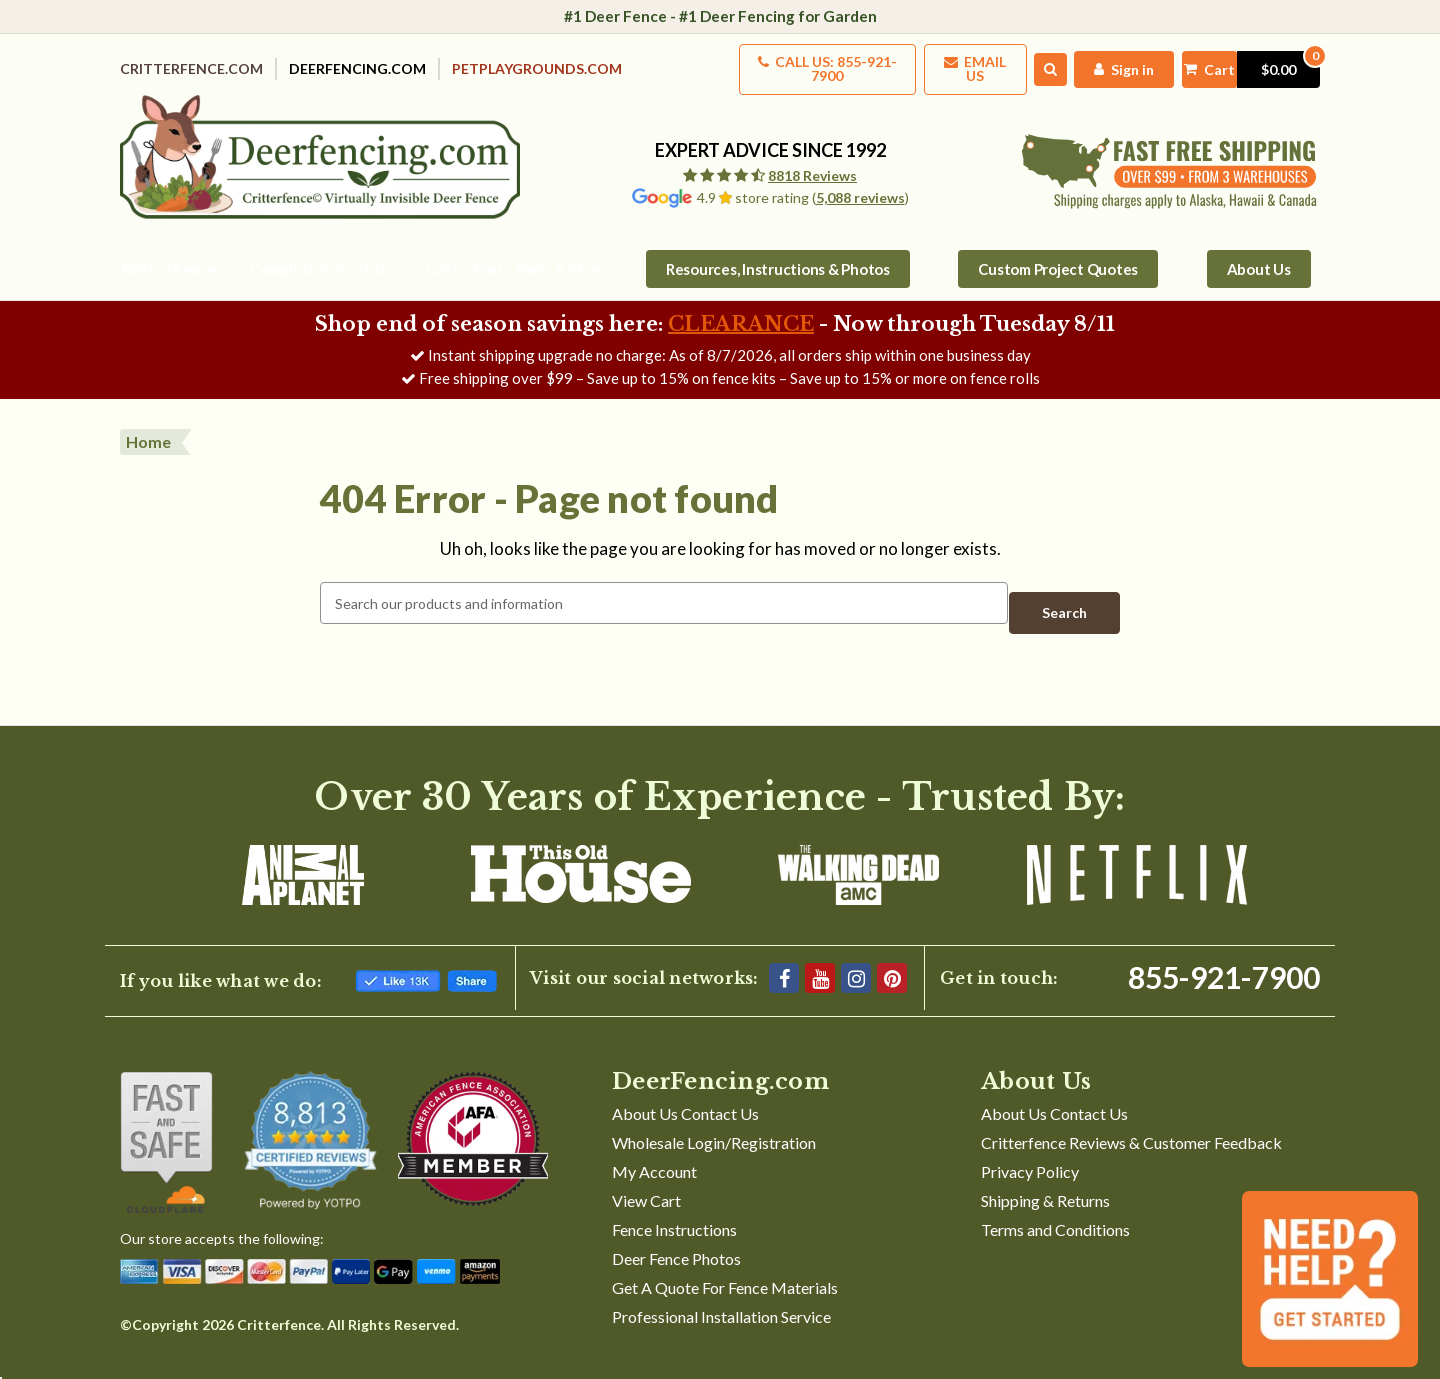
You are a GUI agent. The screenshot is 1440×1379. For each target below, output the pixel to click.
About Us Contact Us (685, 1090)
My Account (654, 1148)
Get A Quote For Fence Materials (725, 1264)
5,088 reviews (860, 184)
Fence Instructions (674, 1206)
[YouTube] (820, 955)
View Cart (646, 1177)
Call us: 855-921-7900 (763, 62)
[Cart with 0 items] (1235, 62)
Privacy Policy (1030, 1148)
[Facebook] (784, 955)
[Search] (1015, 63)
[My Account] (1092, 62)
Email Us (930, 62)
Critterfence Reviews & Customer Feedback (1131, 1119)
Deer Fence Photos (676, 1235)
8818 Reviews (812, 162)
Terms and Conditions (1055, 1206)
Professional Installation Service (721, 1293)
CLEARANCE (741, 311)
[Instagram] (856, 955)
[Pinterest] (892, 955)
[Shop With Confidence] (166, 1119)
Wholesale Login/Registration (714, 1119)
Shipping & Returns (1045, 1177)
